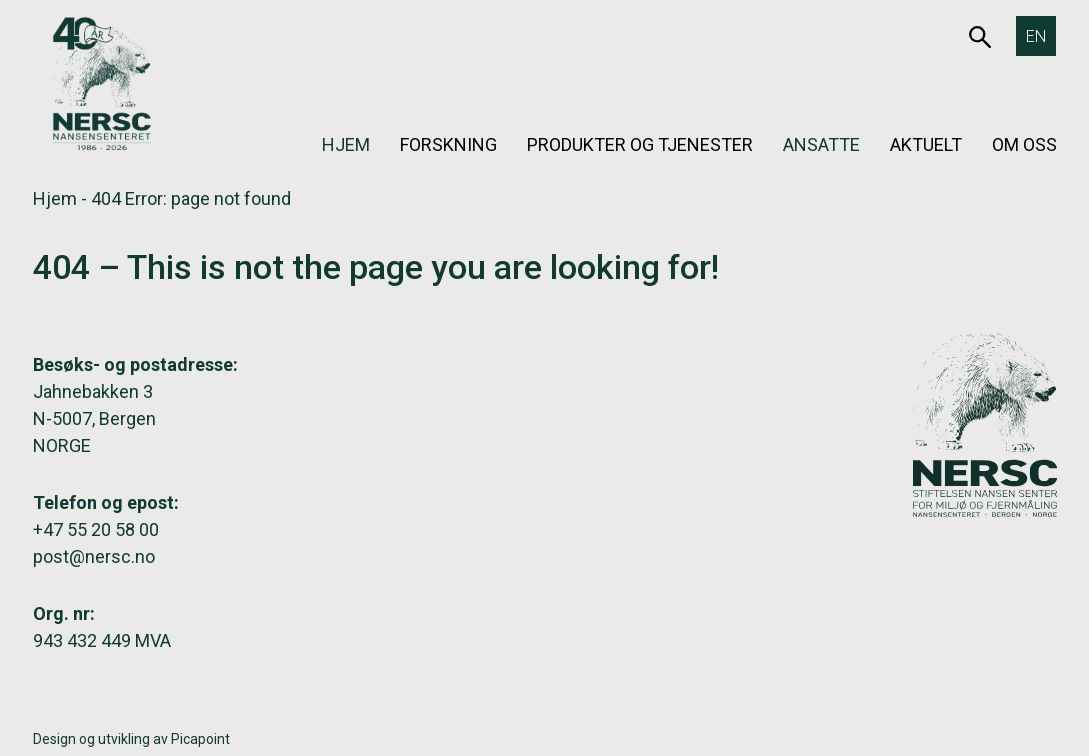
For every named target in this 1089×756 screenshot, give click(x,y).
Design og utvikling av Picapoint (131, 739)
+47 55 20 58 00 (96, 529)
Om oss (1024, 144)
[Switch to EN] (1036, 36)
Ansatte (821, 144)
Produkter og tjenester (640, 144)
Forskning (448, 144)
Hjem (346, 144)
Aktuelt (926, 144)
